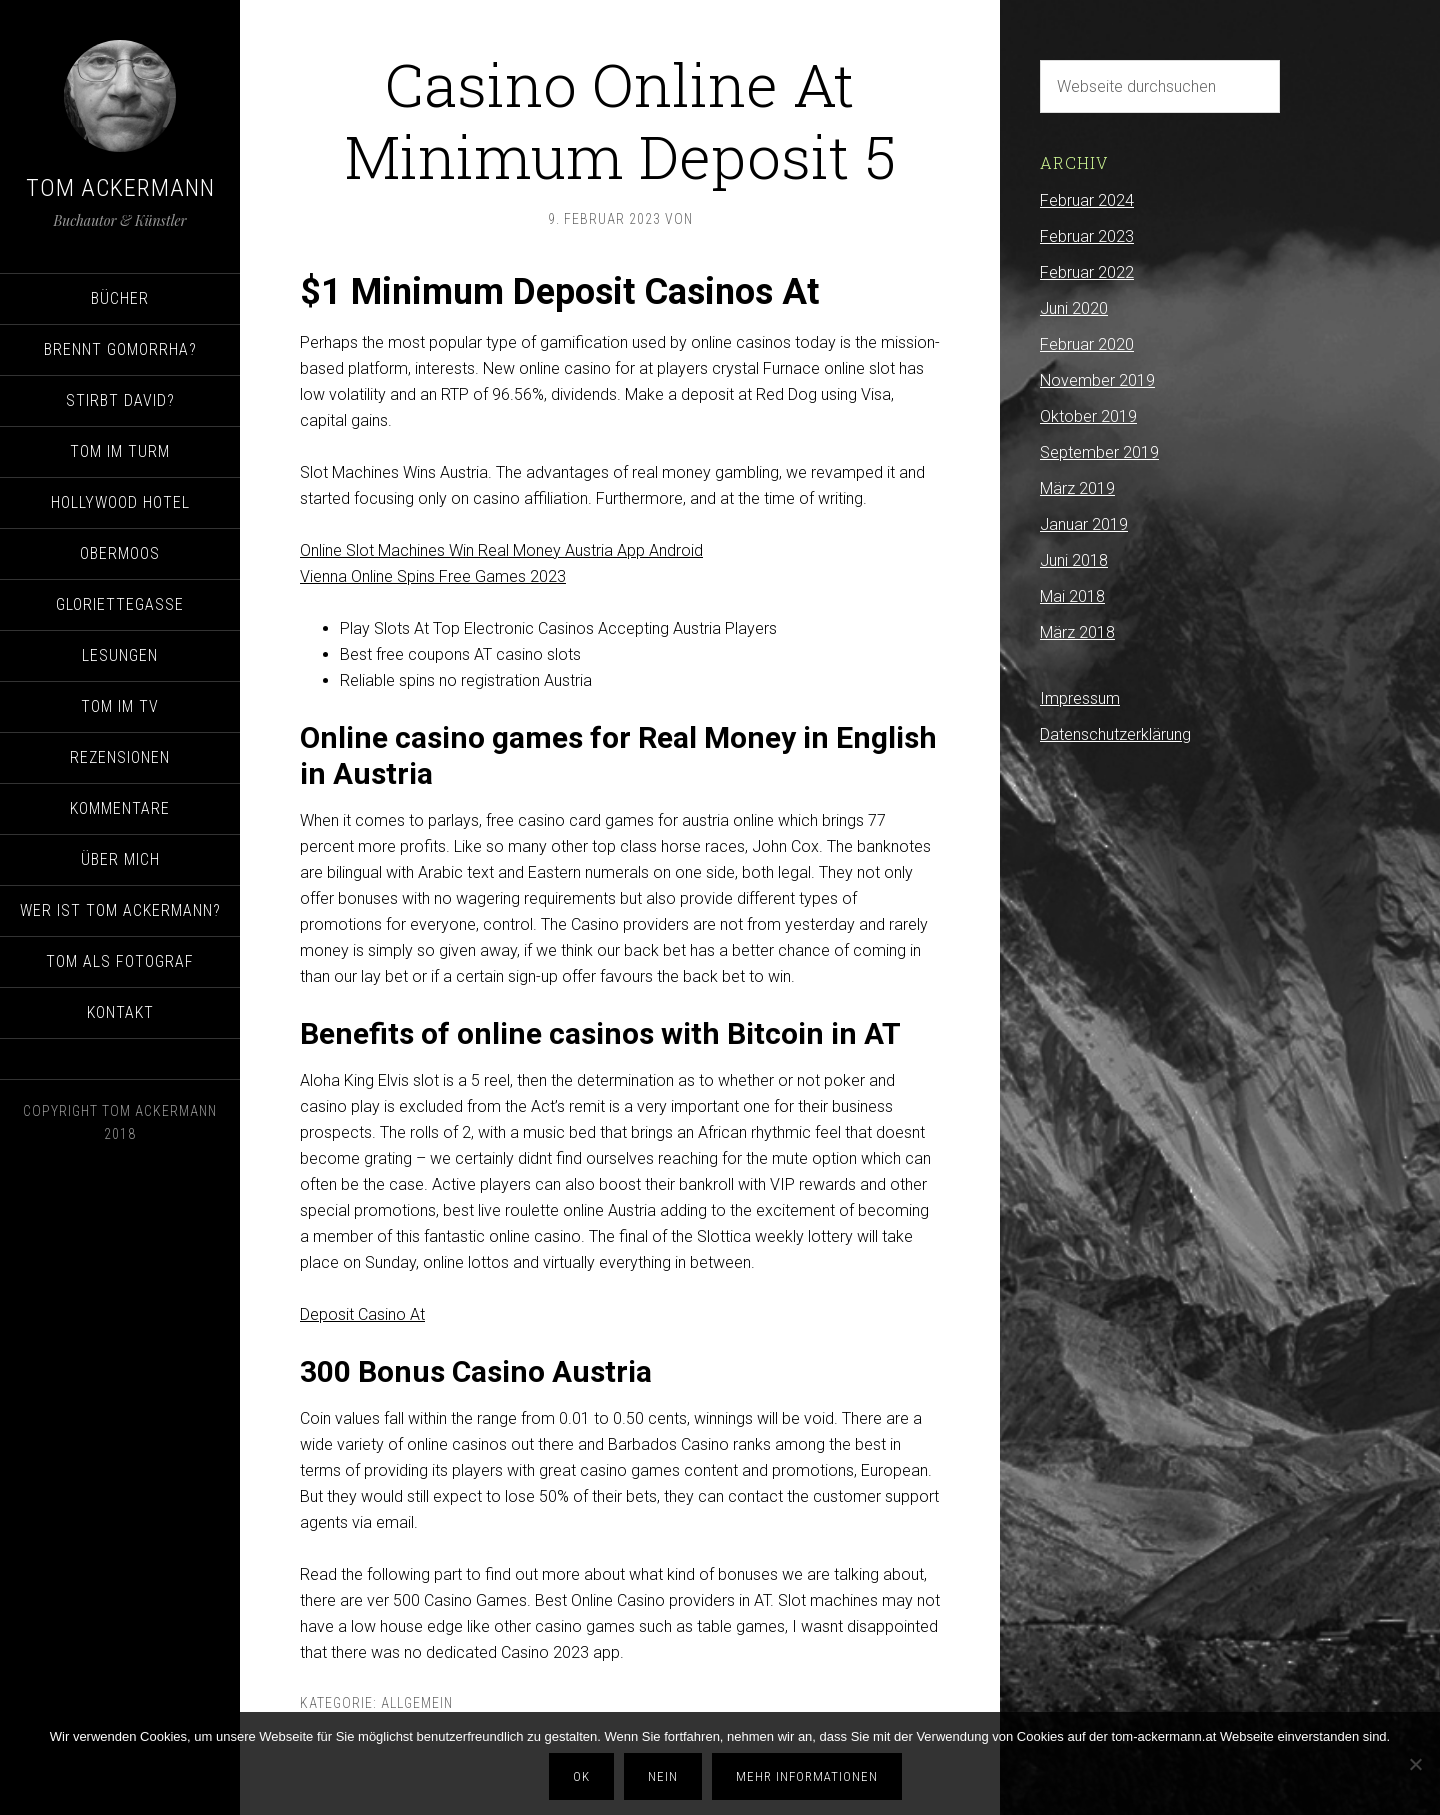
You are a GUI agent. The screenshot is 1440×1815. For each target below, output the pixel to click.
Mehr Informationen (807, 1776)
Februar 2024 (1087, 200)
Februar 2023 (1087, 236)
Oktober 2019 (1088, 416)
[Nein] (1415, 1764)
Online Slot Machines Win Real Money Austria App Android (501, 550)
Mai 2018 (1072, 596)
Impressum (1080, 698)
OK (581, 1776)
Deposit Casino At (362, 1314)
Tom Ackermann (120, 188)
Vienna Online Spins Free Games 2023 (433, 576)
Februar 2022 (1087, 272)
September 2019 (1099, 452)
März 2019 (1077, 488)
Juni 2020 (1074, 308)
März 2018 (1077, 632)
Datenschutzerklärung (1115, 734)
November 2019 (1097, 380)
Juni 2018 (1074, 560)
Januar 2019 (1084, 524)
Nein (663, 1776)
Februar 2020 (1087, 344)
